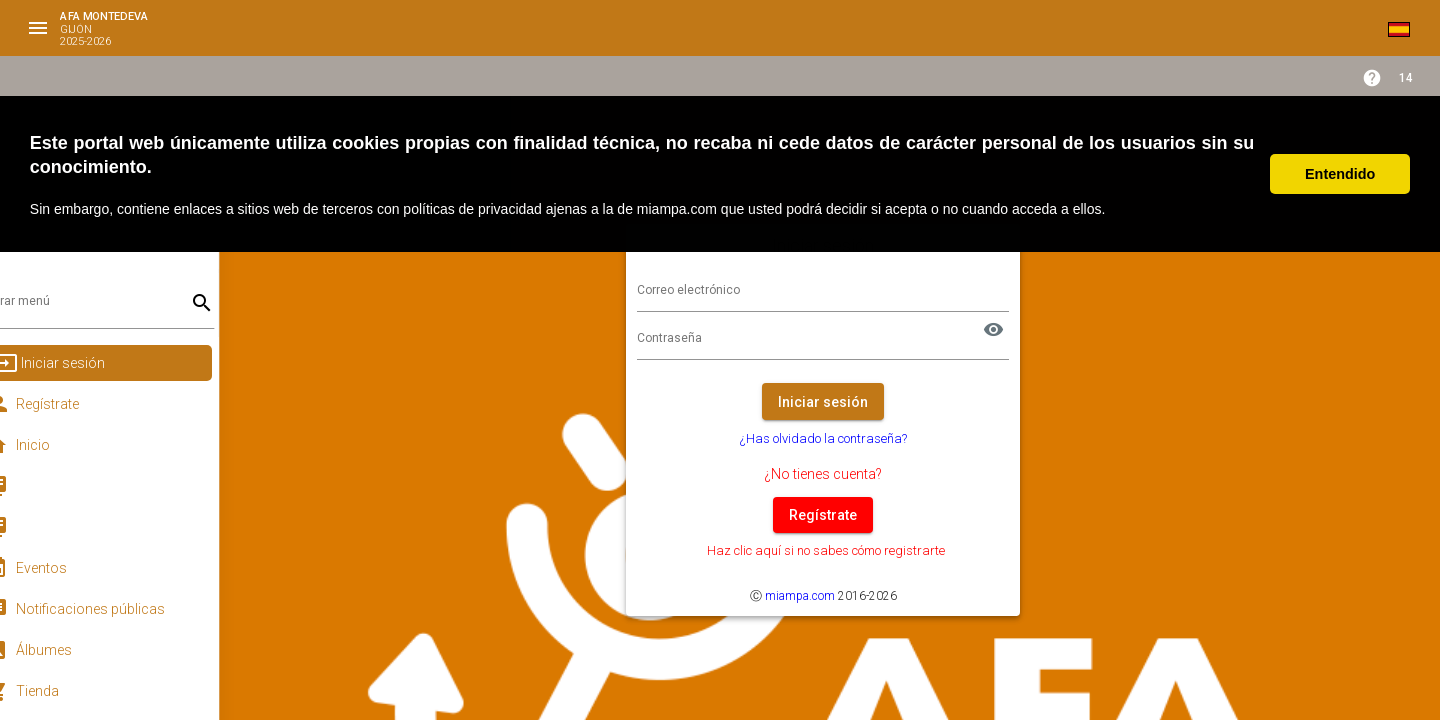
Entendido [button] (1340, 174)
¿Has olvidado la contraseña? (840, 438)
